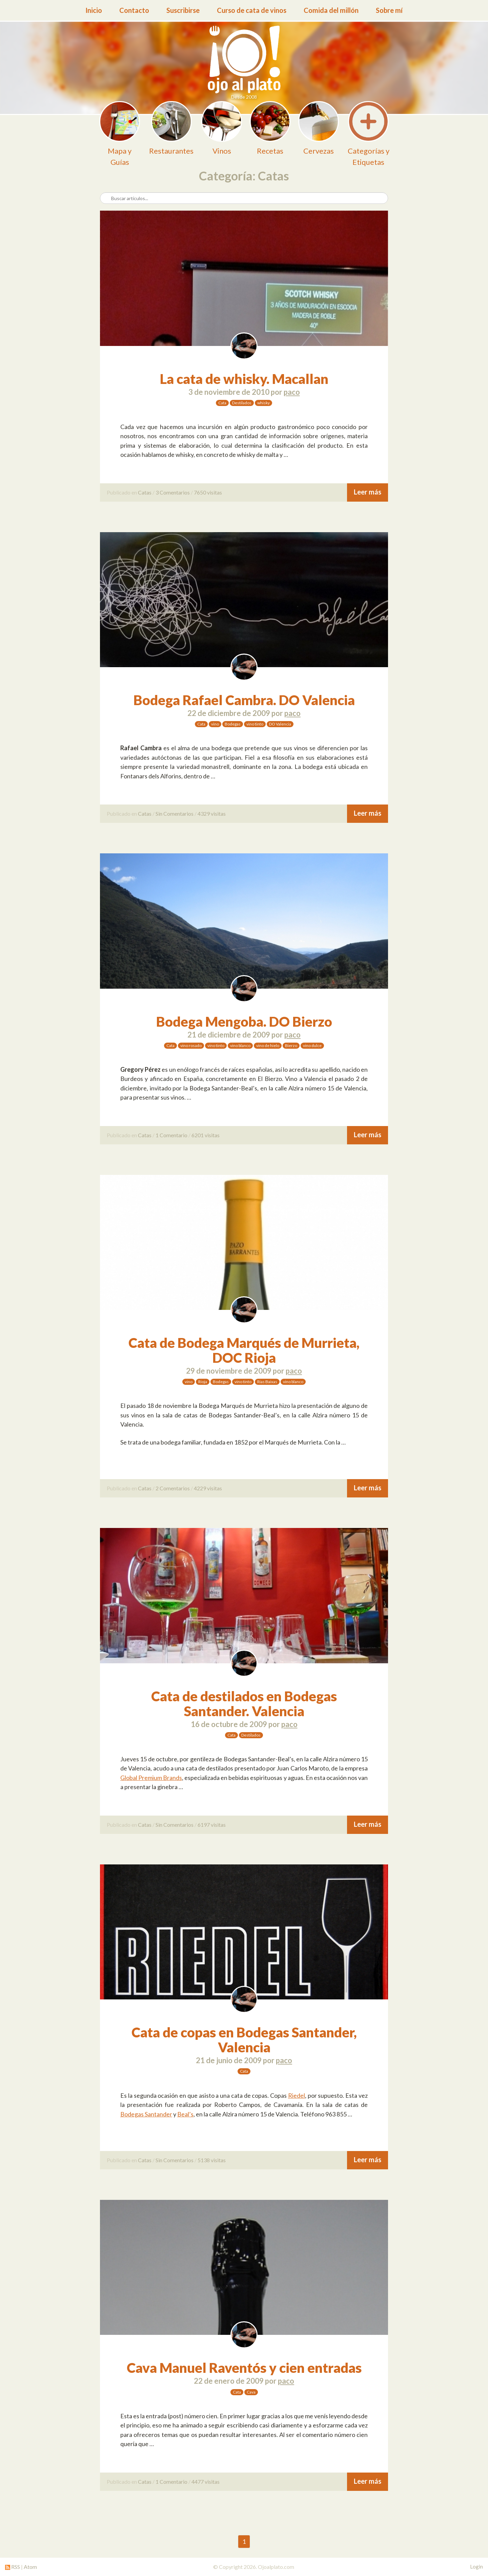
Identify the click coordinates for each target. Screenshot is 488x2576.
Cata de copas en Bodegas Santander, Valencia (244, 2039)
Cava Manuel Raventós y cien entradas (244, 2368)
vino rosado (191, 1045)
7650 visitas (208, 492)
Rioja (202, 1381)
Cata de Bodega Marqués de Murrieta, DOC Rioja (244, 1350)
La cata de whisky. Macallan (244, 379)
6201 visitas (205, 1135)
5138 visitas (212, 2160)
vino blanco (240, 1045)
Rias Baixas (267, 1381)
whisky (263, 402)
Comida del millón (331, 10)
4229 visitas (208, 1488)
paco (292, 391)
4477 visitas (205, 2481)
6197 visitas (212, 1824)
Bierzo (291, 1045)
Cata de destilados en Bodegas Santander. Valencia (244, 1703)
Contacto (134, 10)
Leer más (367, 492)
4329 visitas (212, 813)
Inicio (93, 10)
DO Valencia (280, 724)
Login (476, 2566)
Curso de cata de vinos (251, 10)
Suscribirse (183, 10)
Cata (222, 402)
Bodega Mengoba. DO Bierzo (244, 1021)
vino (215, 724)
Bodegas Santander (146, 2114)
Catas (144, 492)
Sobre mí (389, 10)
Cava (251, 2392)
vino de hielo (267, 1045)
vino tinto (254, 724)
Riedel (296, 2095)
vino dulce (312, 1045)
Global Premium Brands (151, 1777)
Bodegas (233, 724)
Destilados (241, 402)
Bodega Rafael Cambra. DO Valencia (244, 700)
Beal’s (185, 2114)
